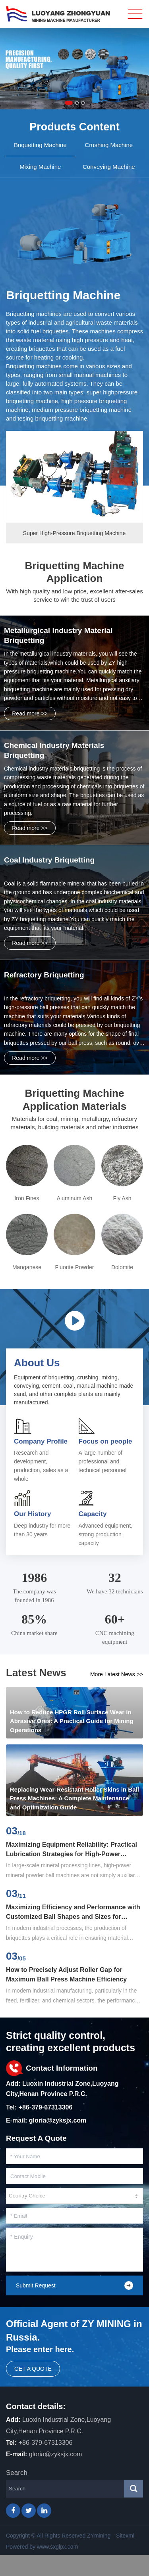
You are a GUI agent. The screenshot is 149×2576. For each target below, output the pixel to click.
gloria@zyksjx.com (58, 2120)
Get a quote (33, 2369)
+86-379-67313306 (46, 2107)
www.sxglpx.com (57, 2546)
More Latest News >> (116, 1674)
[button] (69, 103)
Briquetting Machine (63, 295)
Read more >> (30, 713)
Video (75, 1321)
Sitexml (125, 2535)
